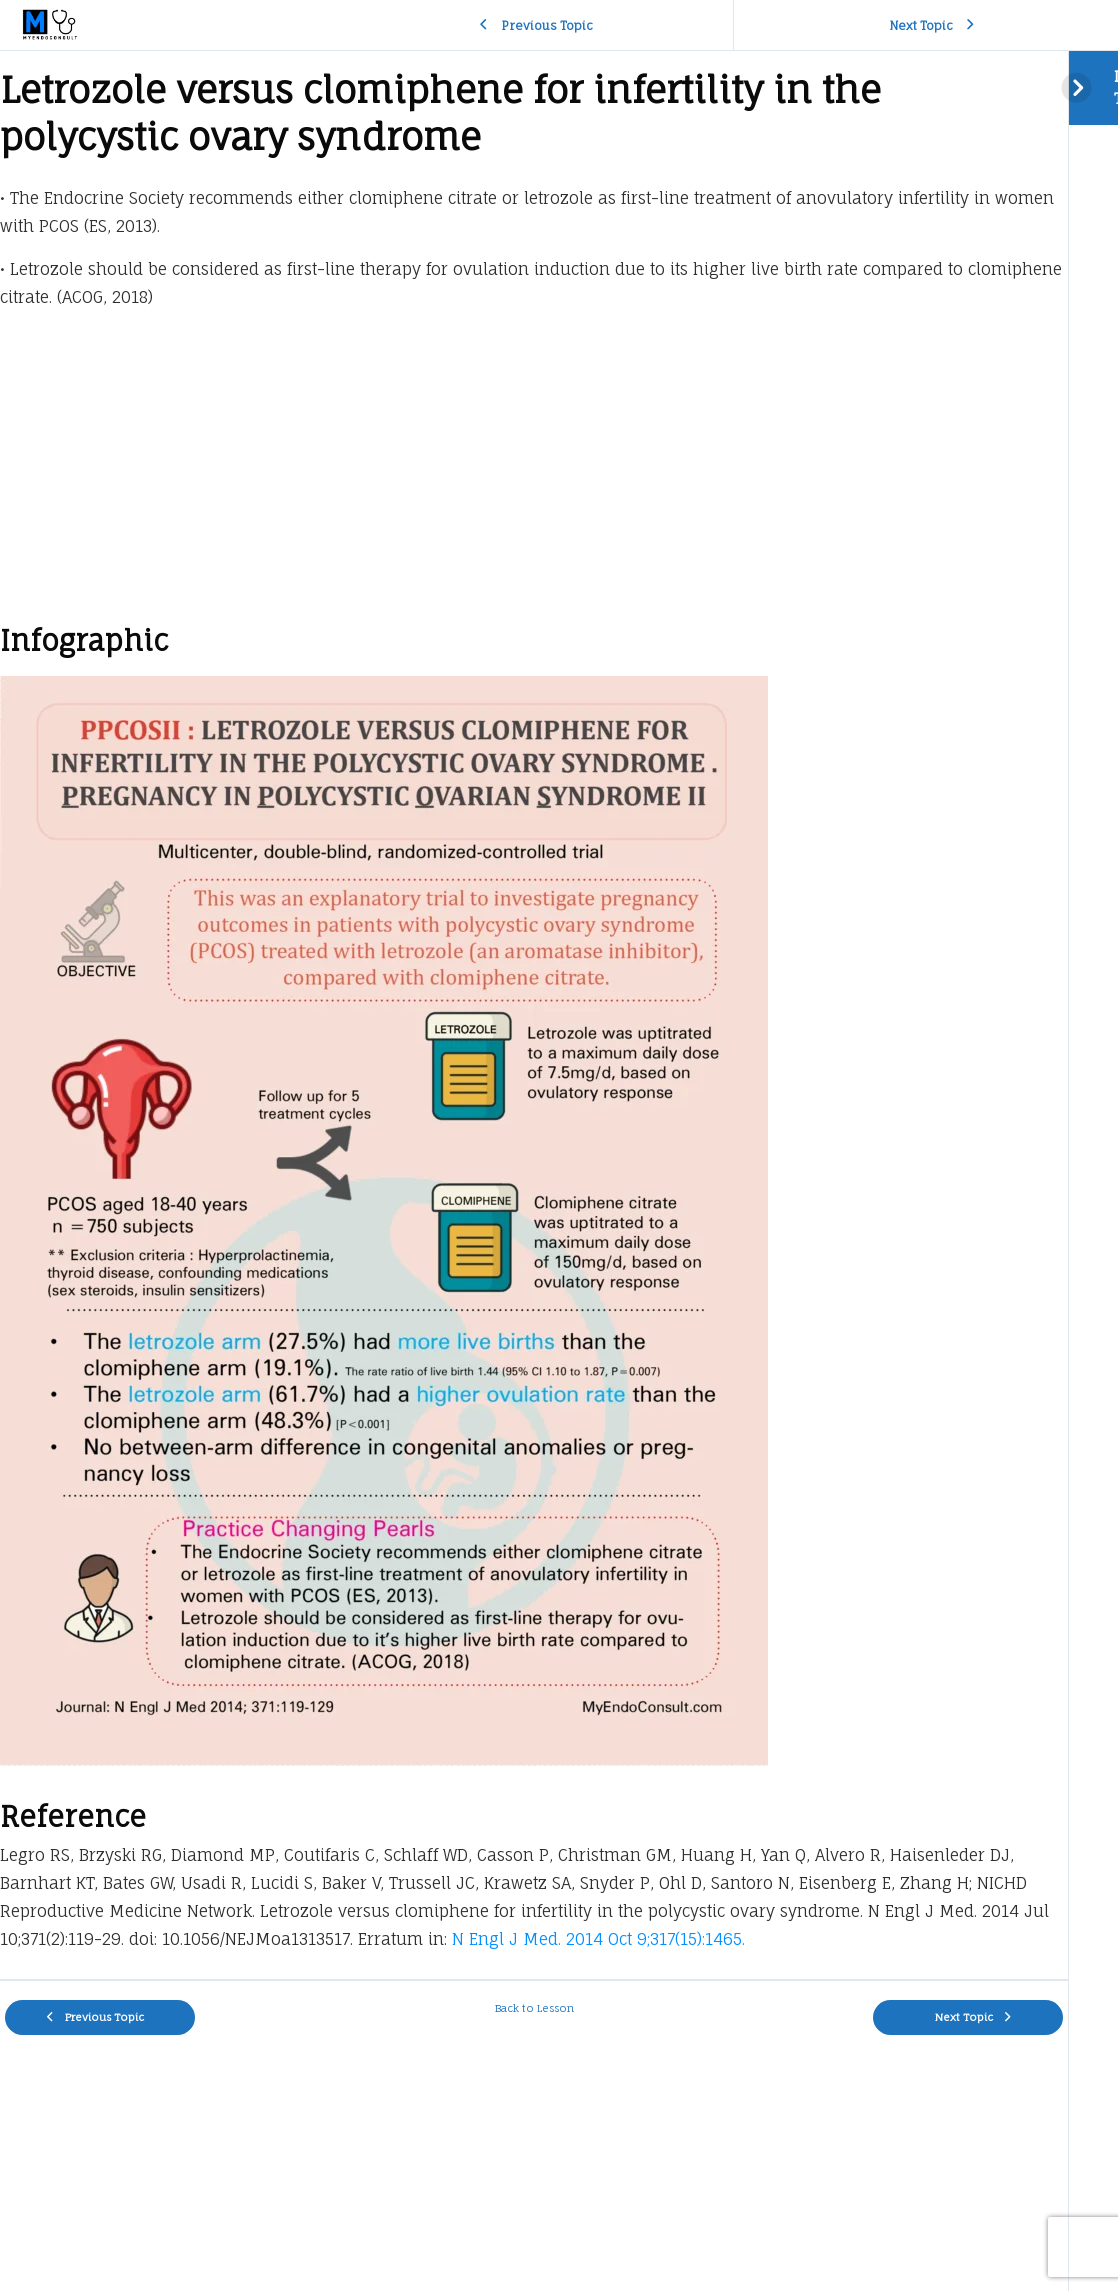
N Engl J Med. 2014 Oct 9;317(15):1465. (598, 1939)
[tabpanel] (534, 1015)
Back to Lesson (534, 2008)
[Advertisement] (534, 471)
